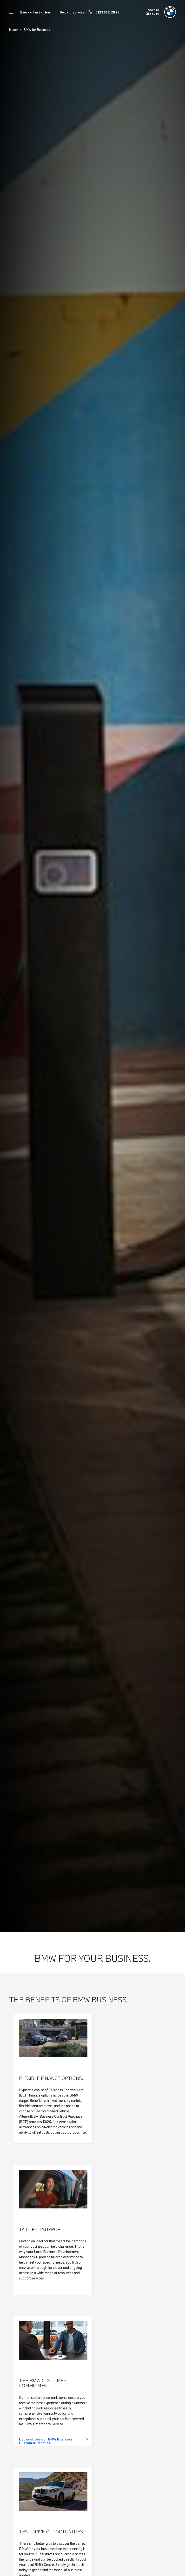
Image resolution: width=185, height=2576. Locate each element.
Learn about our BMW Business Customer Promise (46, 2441)
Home (13, 29)
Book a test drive (35, 12)
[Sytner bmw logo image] (160, 12)
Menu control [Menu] (11, 12)
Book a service (72, 12)
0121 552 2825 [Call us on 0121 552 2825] (107, 12)
